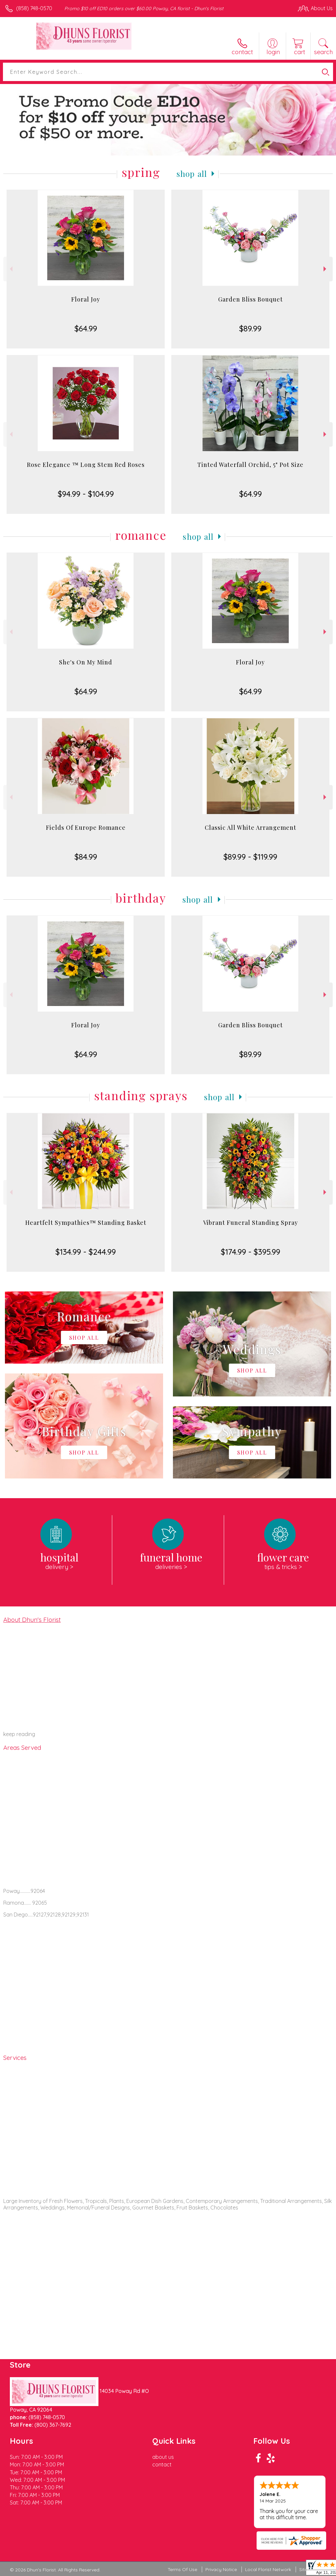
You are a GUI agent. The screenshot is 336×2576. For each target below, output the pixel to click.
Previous (10, 269)
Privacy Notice (221, 2569)
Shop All (192, 173)
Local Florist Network (268, 2569)
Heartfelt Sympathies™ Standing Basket (85, 1222)
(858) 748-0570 (34, 8)
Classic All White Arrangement (250, 827)
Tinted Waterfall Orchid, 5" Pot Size (250, 465)
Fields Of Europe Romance (86, 827)
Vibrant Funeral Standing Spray (250, 1222)
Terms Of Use (182, 2569)
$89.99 (250, 328)
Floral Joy (85, 299)
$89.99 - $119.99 (250, 857)
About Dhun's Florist (32, 1619)
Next (326, 269)
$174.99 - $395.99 (250, 1252)
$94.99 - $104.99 (86, 494)
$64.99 (85, 328)
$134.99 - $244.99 (85, 1252)
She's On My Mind (85, 662)
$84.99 (85, 857)
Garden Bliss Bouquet (250, 299)
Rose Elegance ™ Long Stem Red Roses (86, 465)
